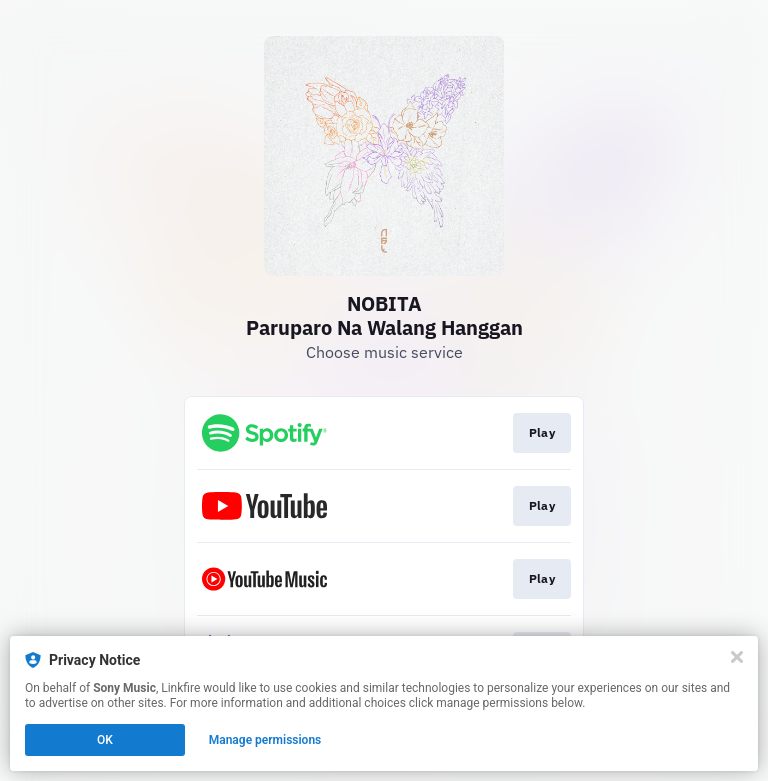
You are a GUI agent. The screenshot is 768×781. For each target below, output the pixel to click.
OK (105, 740)
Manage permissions (265, 740)
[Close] (737, 657)
